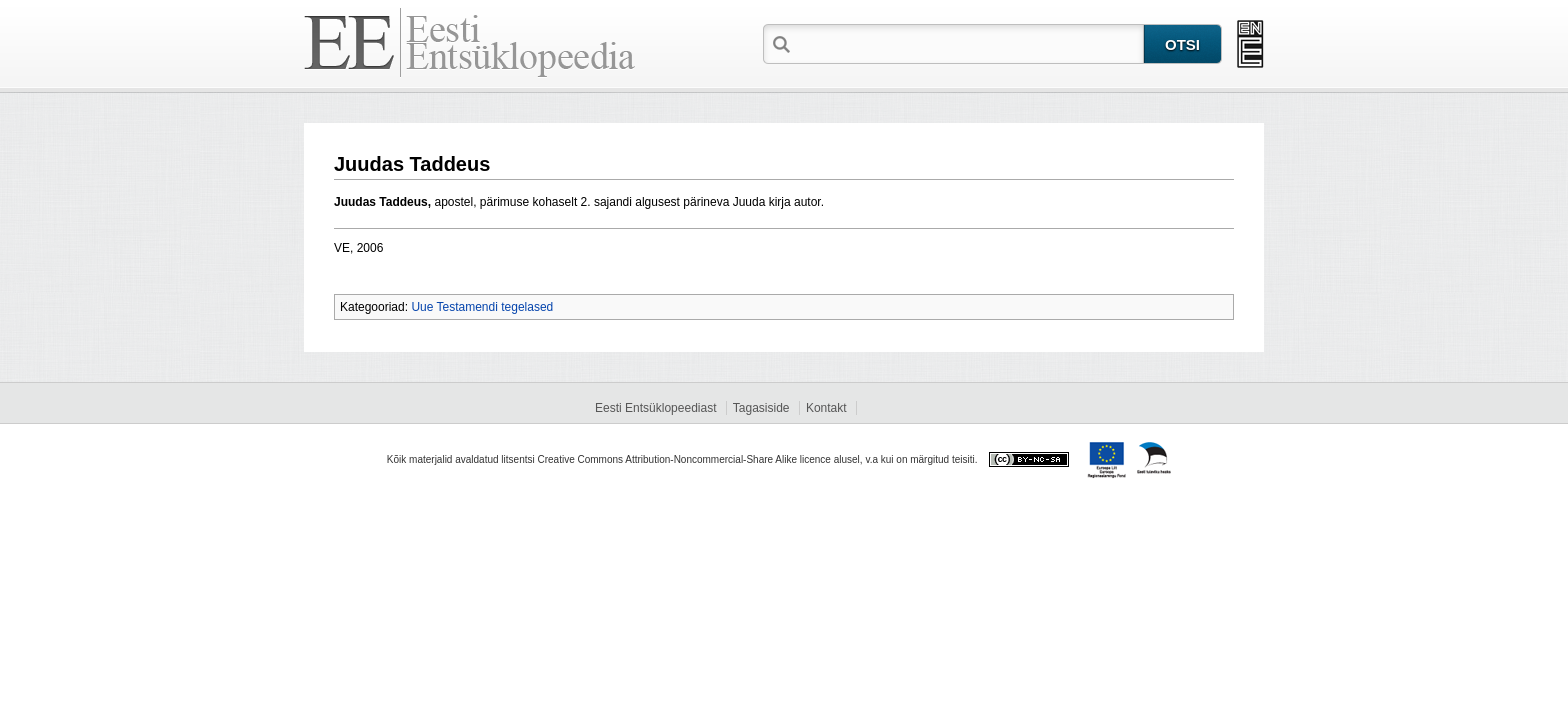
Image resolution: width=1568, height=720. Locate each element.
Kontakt (826, 408)
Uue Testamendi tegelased (482, 307)
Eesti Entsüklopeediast (655, 408)
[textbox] (969, 43)
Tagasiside (761, 408)
